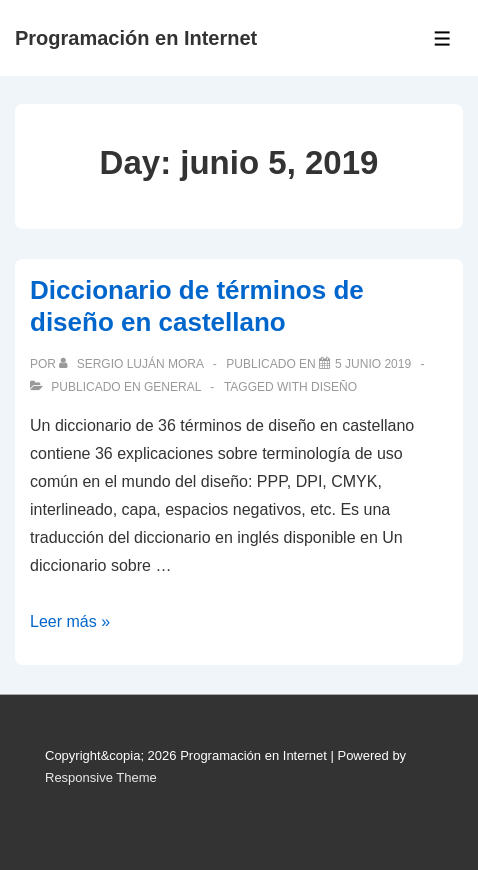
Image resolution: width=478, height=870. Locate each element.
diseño (334, 387)
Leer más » (70, 621)
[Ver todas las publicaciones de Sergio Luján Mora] (132, 364)
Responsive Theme (101, 777)
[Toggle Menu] (442, 38)
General (172, 387)
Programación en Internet (136, 38)
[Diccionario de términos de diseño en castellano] (373, 364)
